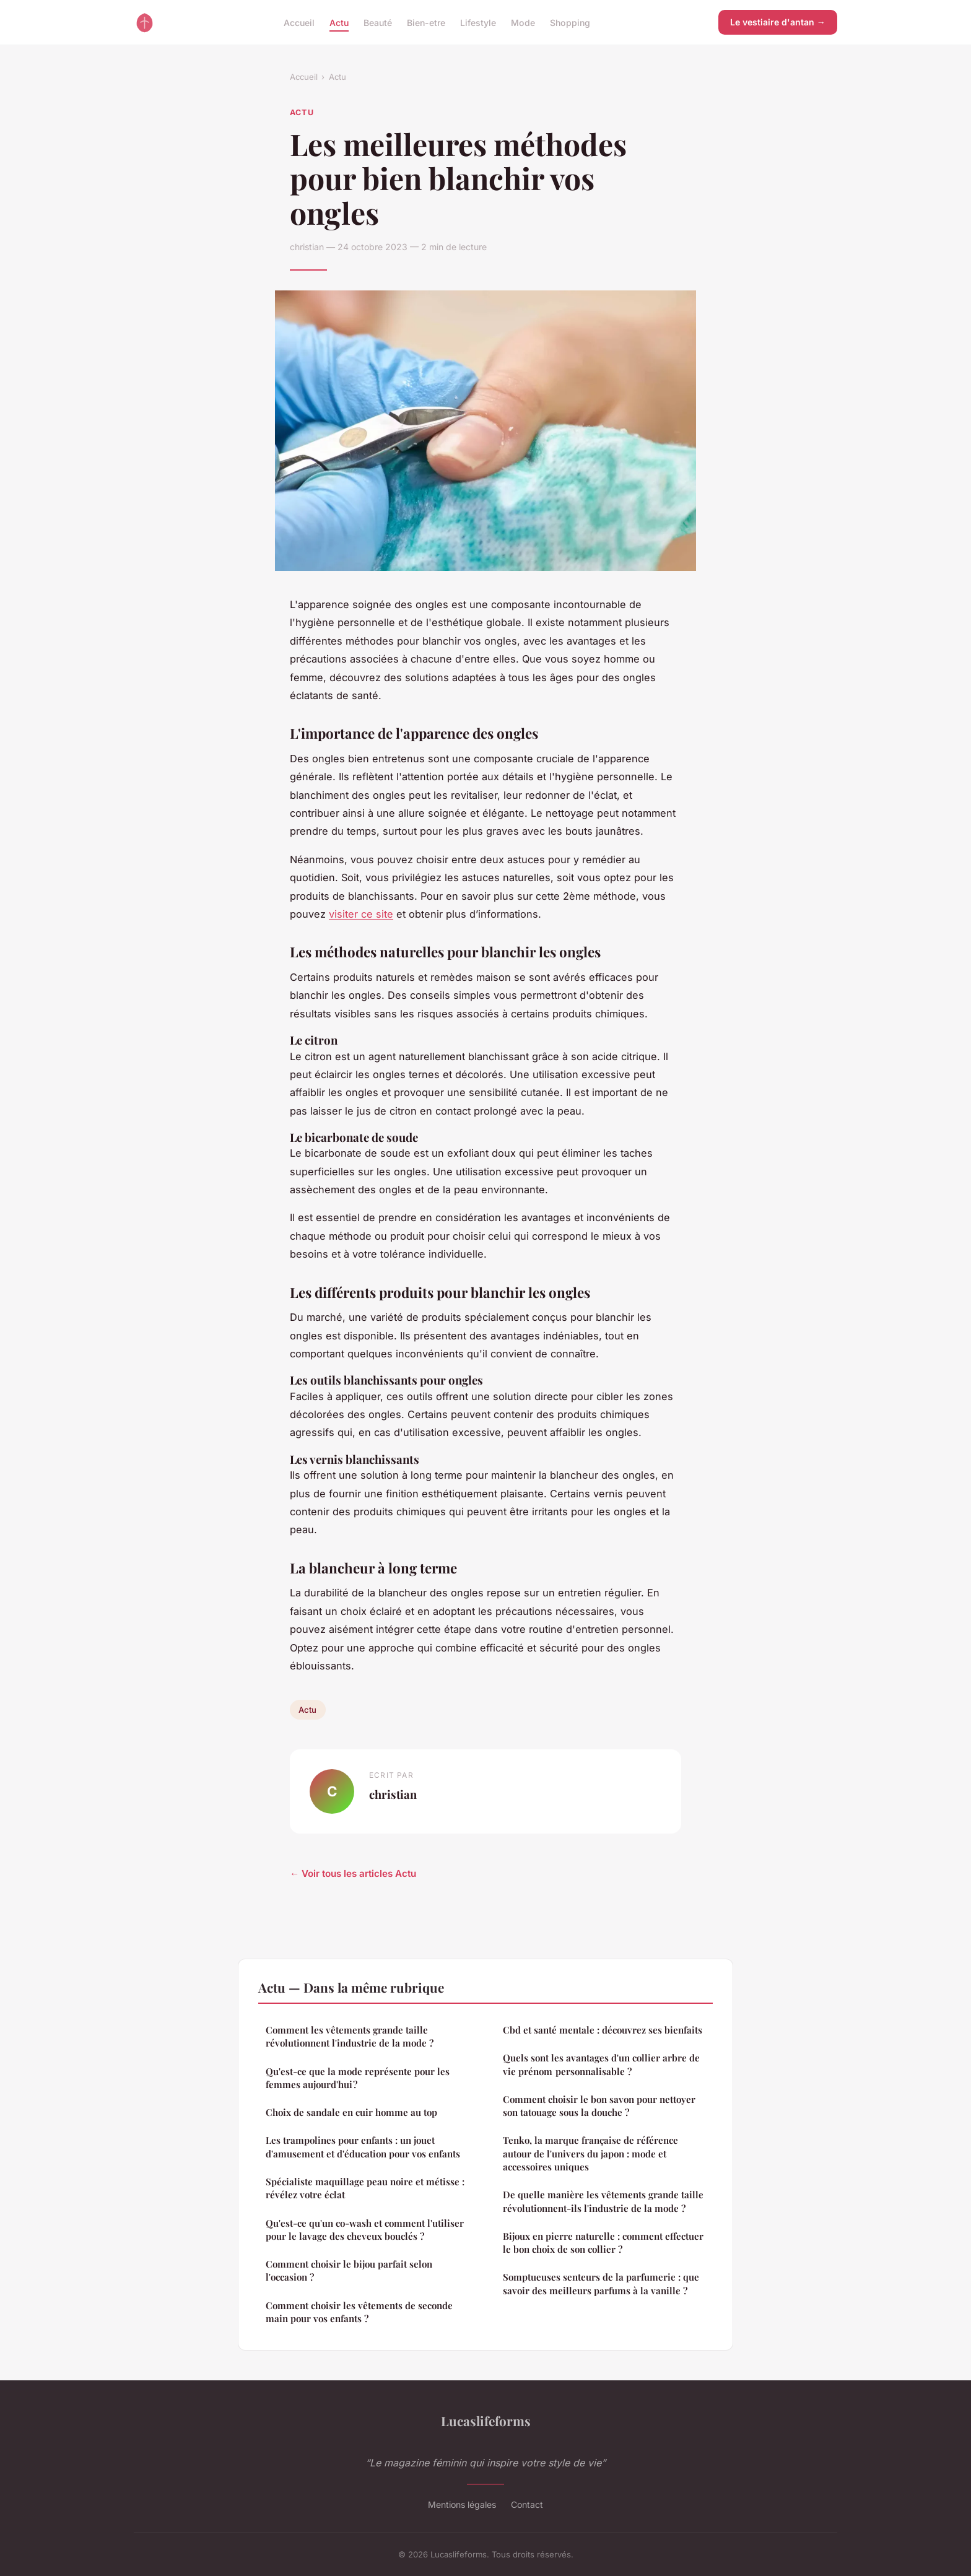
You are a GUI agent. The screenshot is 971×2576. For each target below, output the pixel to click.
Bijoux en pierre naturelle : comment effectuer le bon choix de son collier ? (603, 2242)
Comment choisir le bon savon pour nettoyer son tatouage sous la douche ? (599, 2105)
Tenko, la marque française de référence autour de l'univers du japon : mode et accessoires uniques (590, 2153)
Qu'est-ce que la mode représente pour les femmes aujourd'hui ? (358, 2078)
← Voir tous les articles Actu (353, 1873)
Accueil (299, 22)
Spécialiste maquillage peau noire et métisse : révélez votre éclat (365, 2188)
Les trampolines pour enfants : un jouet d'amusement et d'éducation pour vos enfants (363, 2146)
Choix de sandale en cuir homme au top (351, 2112)
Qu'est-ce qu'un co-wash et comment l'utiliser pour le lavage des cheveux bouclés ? (365, 2229)
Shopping (570, 22)
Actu (339, 22)
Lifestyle (478, 22)
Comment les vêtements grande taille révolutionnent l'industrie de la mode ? (349, 2036)
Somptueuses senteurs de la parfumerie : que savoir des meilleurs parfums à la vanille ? (601, 2283)
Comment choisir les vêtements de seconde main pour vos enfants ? (359, 2312)
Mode (523, 22)
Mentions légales (462, 2504)
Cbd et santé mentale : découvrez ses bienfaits (602, 2030)
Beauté (378, 22)
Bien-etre (426, 22)
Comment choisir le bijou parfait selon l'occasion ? (349, 2270)
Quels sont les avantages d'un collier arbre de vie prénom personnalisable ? (601, 2064)
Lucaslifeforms (486, 2420)
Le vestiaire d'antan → (777, 22)
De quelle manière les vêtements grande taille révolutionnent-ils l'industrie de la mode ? (603, 2201)
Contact (527, 2504)
